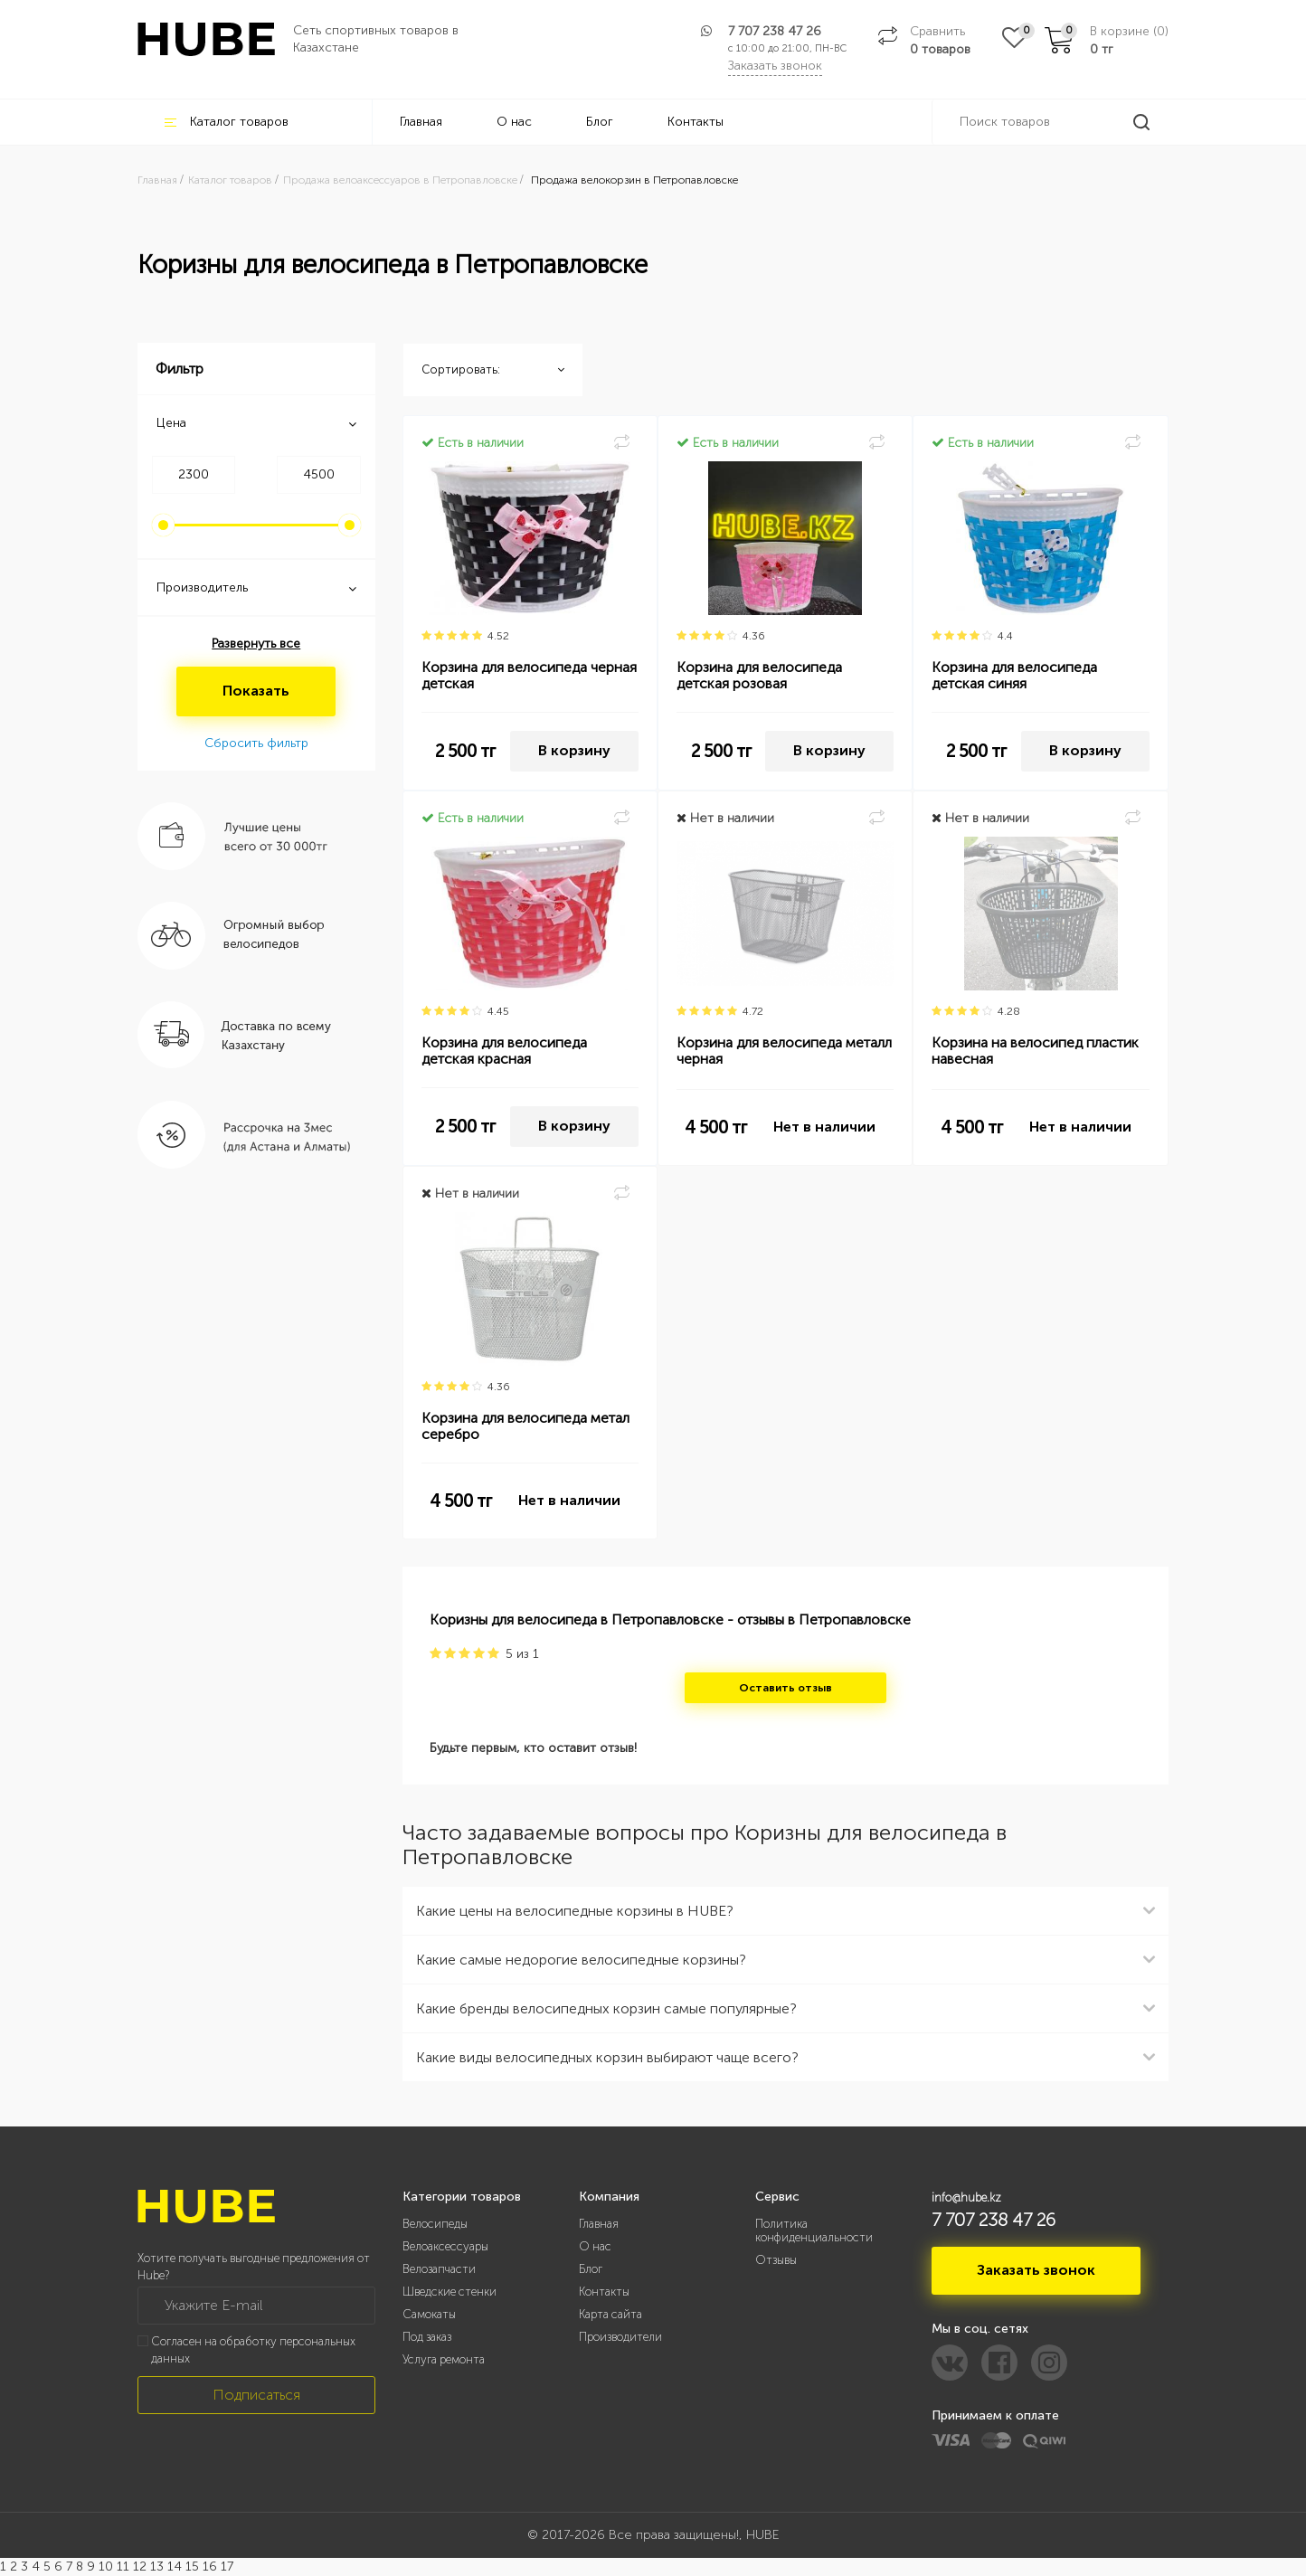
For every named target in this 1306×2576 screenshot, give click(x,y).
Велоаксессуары (445, 2246)
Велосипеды (435, 2223)
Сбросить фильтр (256, 743)
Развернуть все (256, 643)
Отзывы (776, 2260)
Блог (599, 121)
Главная (421, 121)
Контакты (695, 121)
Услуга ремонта (443, 2359)
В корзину (574, 750)
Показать (255, 690)
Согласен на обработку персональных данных (253, 2349)
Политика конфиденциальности (814, 2230)
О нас (514, 121)
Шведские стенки (449, 2291)
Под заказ (426, 2337)
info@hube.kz (966, 2197)
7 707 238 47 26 (774, 31)
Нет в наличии (824, 1126)
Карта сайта (610, 2314)
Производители (620, 2337)
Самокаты (429, 2314)
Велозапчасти (439, 2269)
